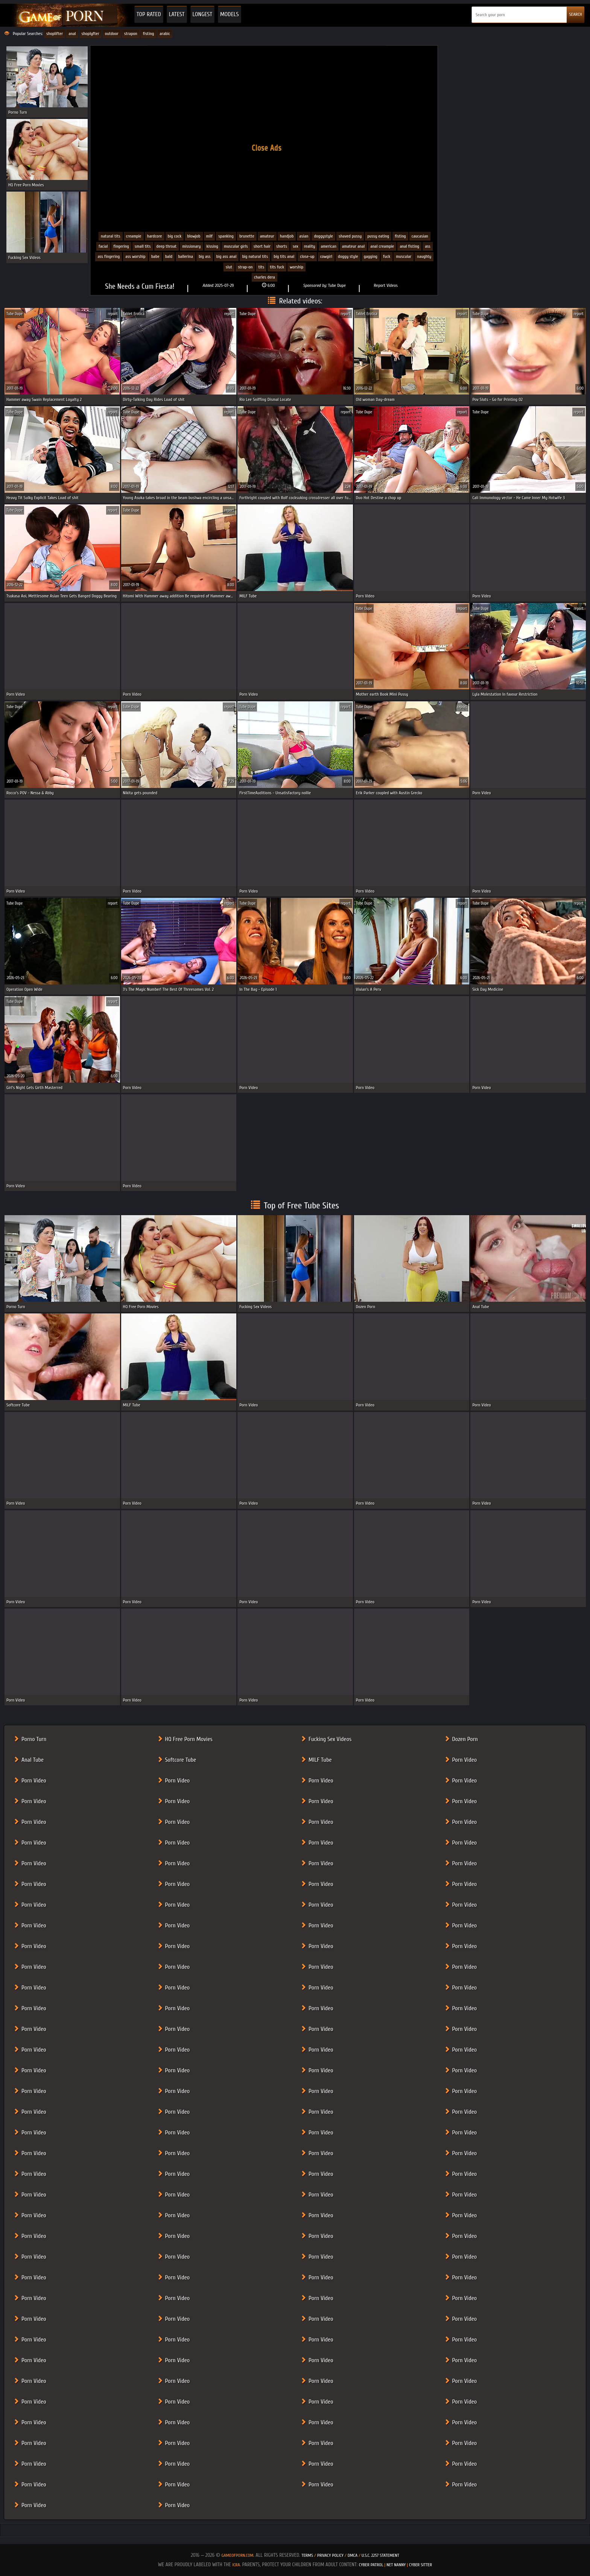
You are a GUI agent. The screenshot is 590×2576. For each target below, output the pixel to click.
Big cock (175, 236)
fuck (386, 256)
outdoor (112, 33)
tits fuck (277, 267)
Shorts (281, 246)
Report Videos (386, 285)
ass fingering (108, 256)
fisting (148, 33)
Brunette (246, 236)
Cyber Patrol (371, 2564)
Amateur (267, 236)
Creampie (133, 236)
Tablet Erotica (133, 313)
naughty (424, 256)
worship (296, 267)
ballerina (185, 256)
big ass (205, 256)
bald (168, 256)
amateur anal (353, 246)
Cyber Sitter (420, 2564)
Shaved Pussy (350, 236)
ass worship (135, 256)
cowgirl (326, 256)
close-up (307, 256)
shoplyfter (90, 33)
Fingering (121, 246)
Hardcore (154, 236)
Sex (295, 246)
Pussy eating (378, 236)
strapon (130, 33)
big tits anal (284, 256)
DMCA (352, 2555)
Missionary (191, 246)
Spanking (226, 236)
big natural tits (255, 256)
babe (155, 256)
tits (261, 267)
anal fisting (409, 246)
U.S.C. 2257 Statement (380, 2555)
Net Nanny (396, 2564)
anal (72, 33)
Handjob (287, 236)
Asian (303, 236)
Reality (309, 246)
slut (229, 267)
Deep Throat (167, 246)
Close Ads (266, 147)
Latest (177, 14)
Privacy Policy (331, 2555)
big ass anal (226, 256)
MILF (209, 236)
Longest (202, 14)
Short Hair (262, 246)
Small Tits (143, 246)
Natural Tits (110, 236)
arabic (165, 33)
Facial (103, 246)
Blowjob (193, 236)
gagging (370, 256)
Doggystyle (323, 236)
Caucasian (420, 236)
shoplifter (54, 33)
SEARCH (575, 14)
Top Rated (149, 14)
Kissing (212, 246)
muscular (403, 256)
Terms (307, 2555)
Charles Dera (264, 277)
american (328, 246)
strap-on (245, 267)
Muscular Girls (236, 246)
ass (427, 246)
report (112, 313)
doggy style (348, 256)
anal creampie (382, 246)
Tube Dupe (337, 285)
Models (229, 14)
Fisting (400, 236)
